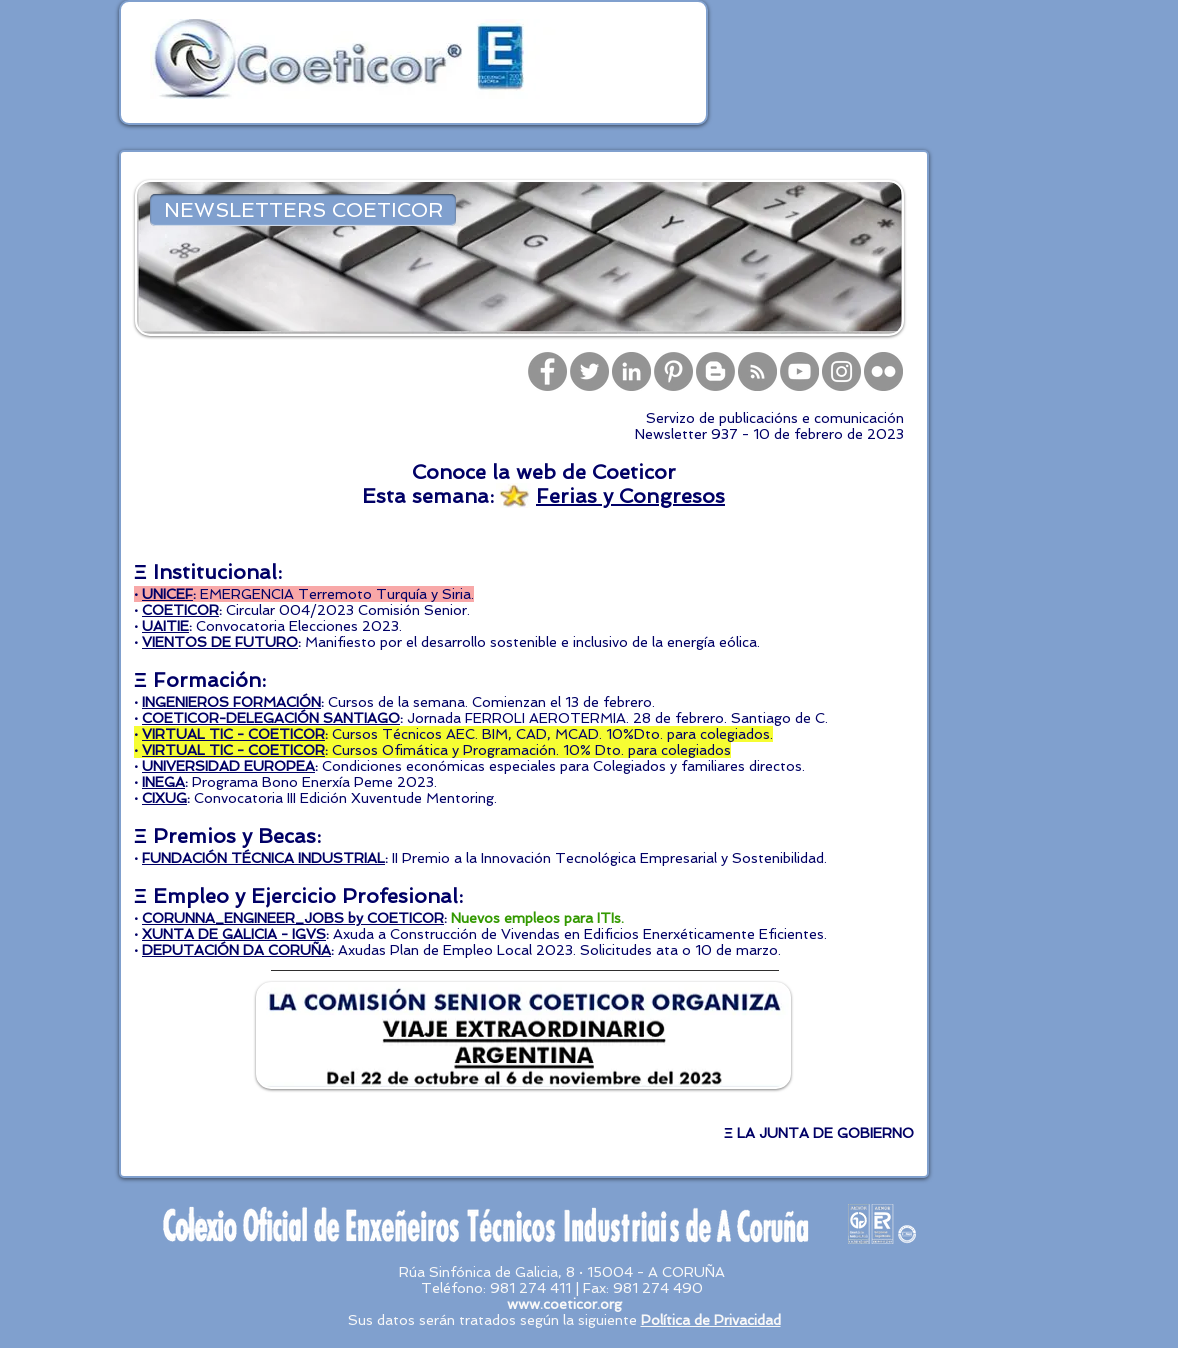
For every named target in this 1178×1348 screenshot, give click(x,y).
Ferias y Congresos (630, 496)
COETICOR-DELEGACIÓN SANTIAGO (271, 718)
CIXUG (164, 798)
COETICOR (180, 610)
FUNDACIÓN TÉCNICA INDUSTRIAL (263, 858)
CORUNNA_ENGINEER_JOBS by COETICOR (293, 918)
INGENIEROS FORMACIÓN (231, 702)
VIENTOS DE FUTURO (220, 642)
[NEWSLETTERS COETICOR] (303, 210)
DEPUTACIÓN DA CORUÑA (236, 950)
